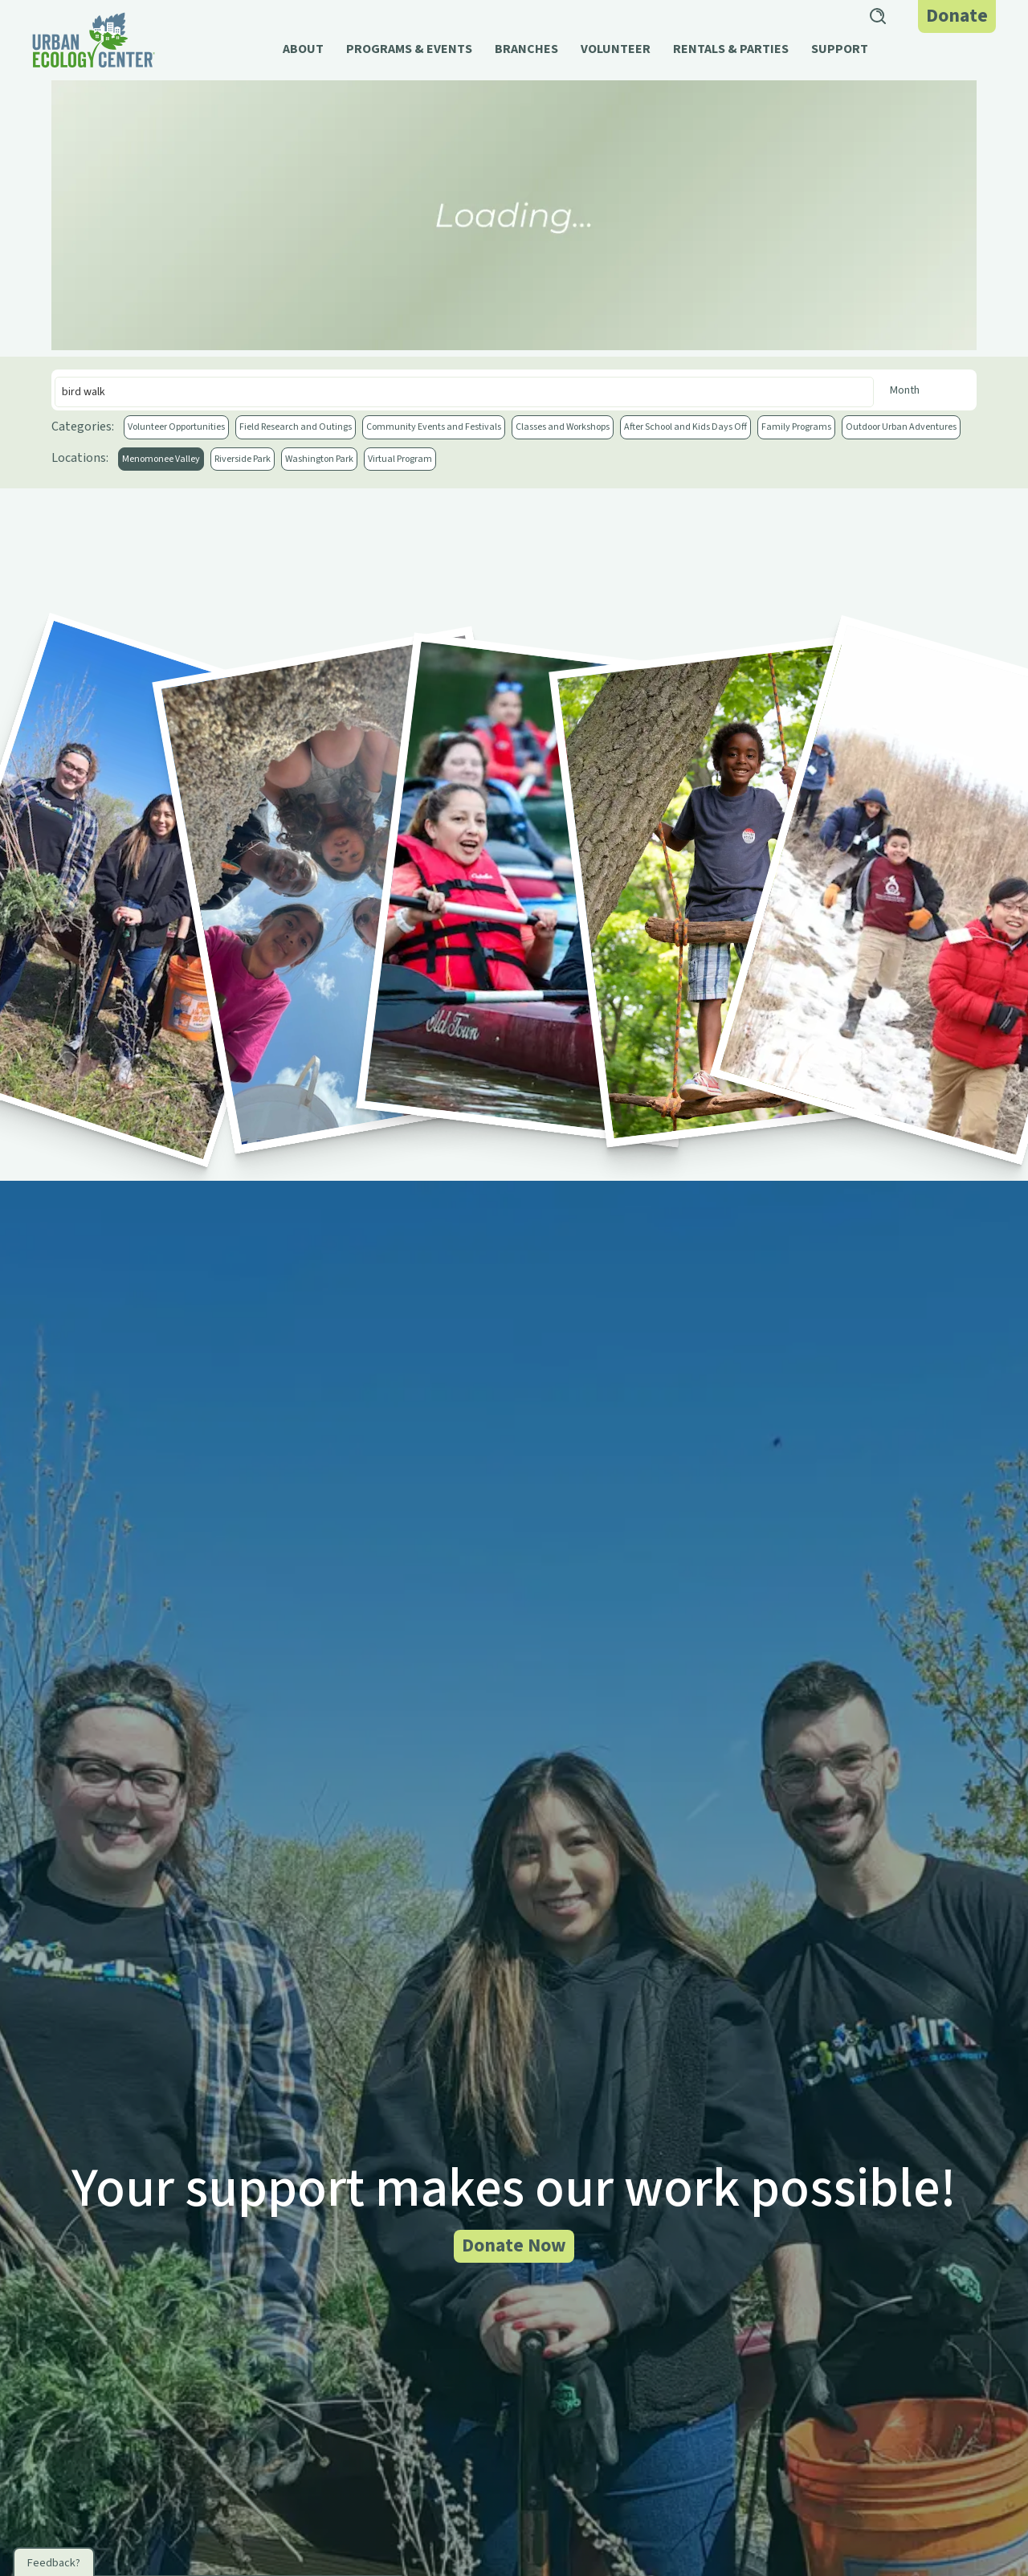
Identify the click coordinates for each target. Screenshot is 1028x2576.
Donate (957, 16)
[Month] (927, 390)
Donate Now (514, 2245)
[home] (93, 40)
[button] (303, 57)
